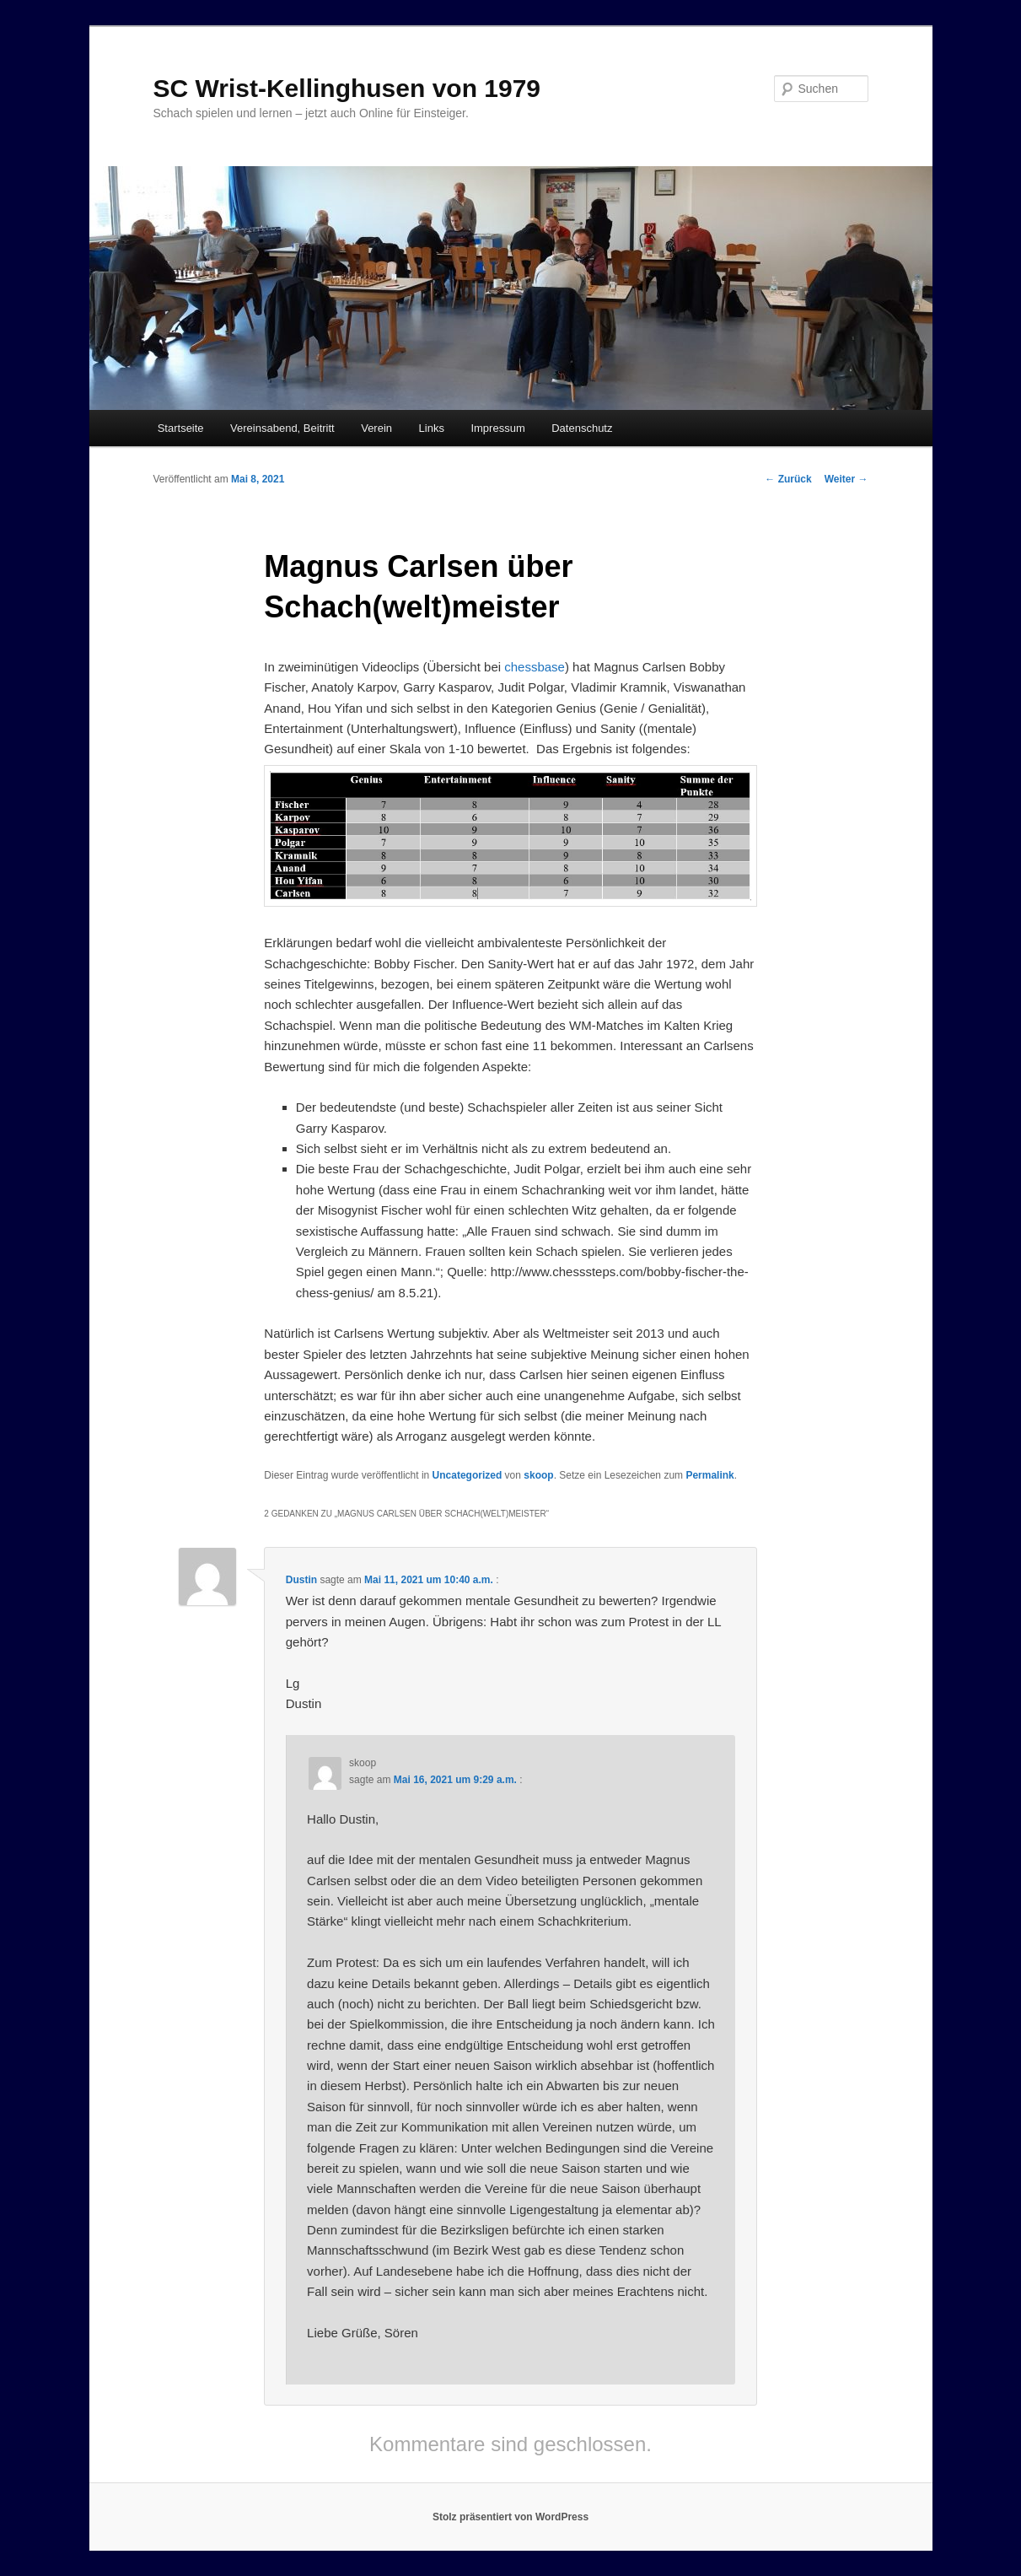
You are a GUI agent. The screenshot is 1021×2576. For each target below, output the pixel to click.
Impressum (497, 428)
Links (431, 428)
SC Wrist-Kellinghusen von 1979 (347, 88)
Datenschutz (581, 428)
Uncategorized (467, 1475)
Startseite (181, 428)
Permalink (709, 1475)
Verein (376, 428)
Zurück (788, 479)
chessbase (534, 667)
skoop (538, 1475)
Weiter (846, 479)
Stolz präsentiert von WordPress (510, 2517)
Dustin (301, 1580)
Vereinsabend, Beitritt (282, 428)
